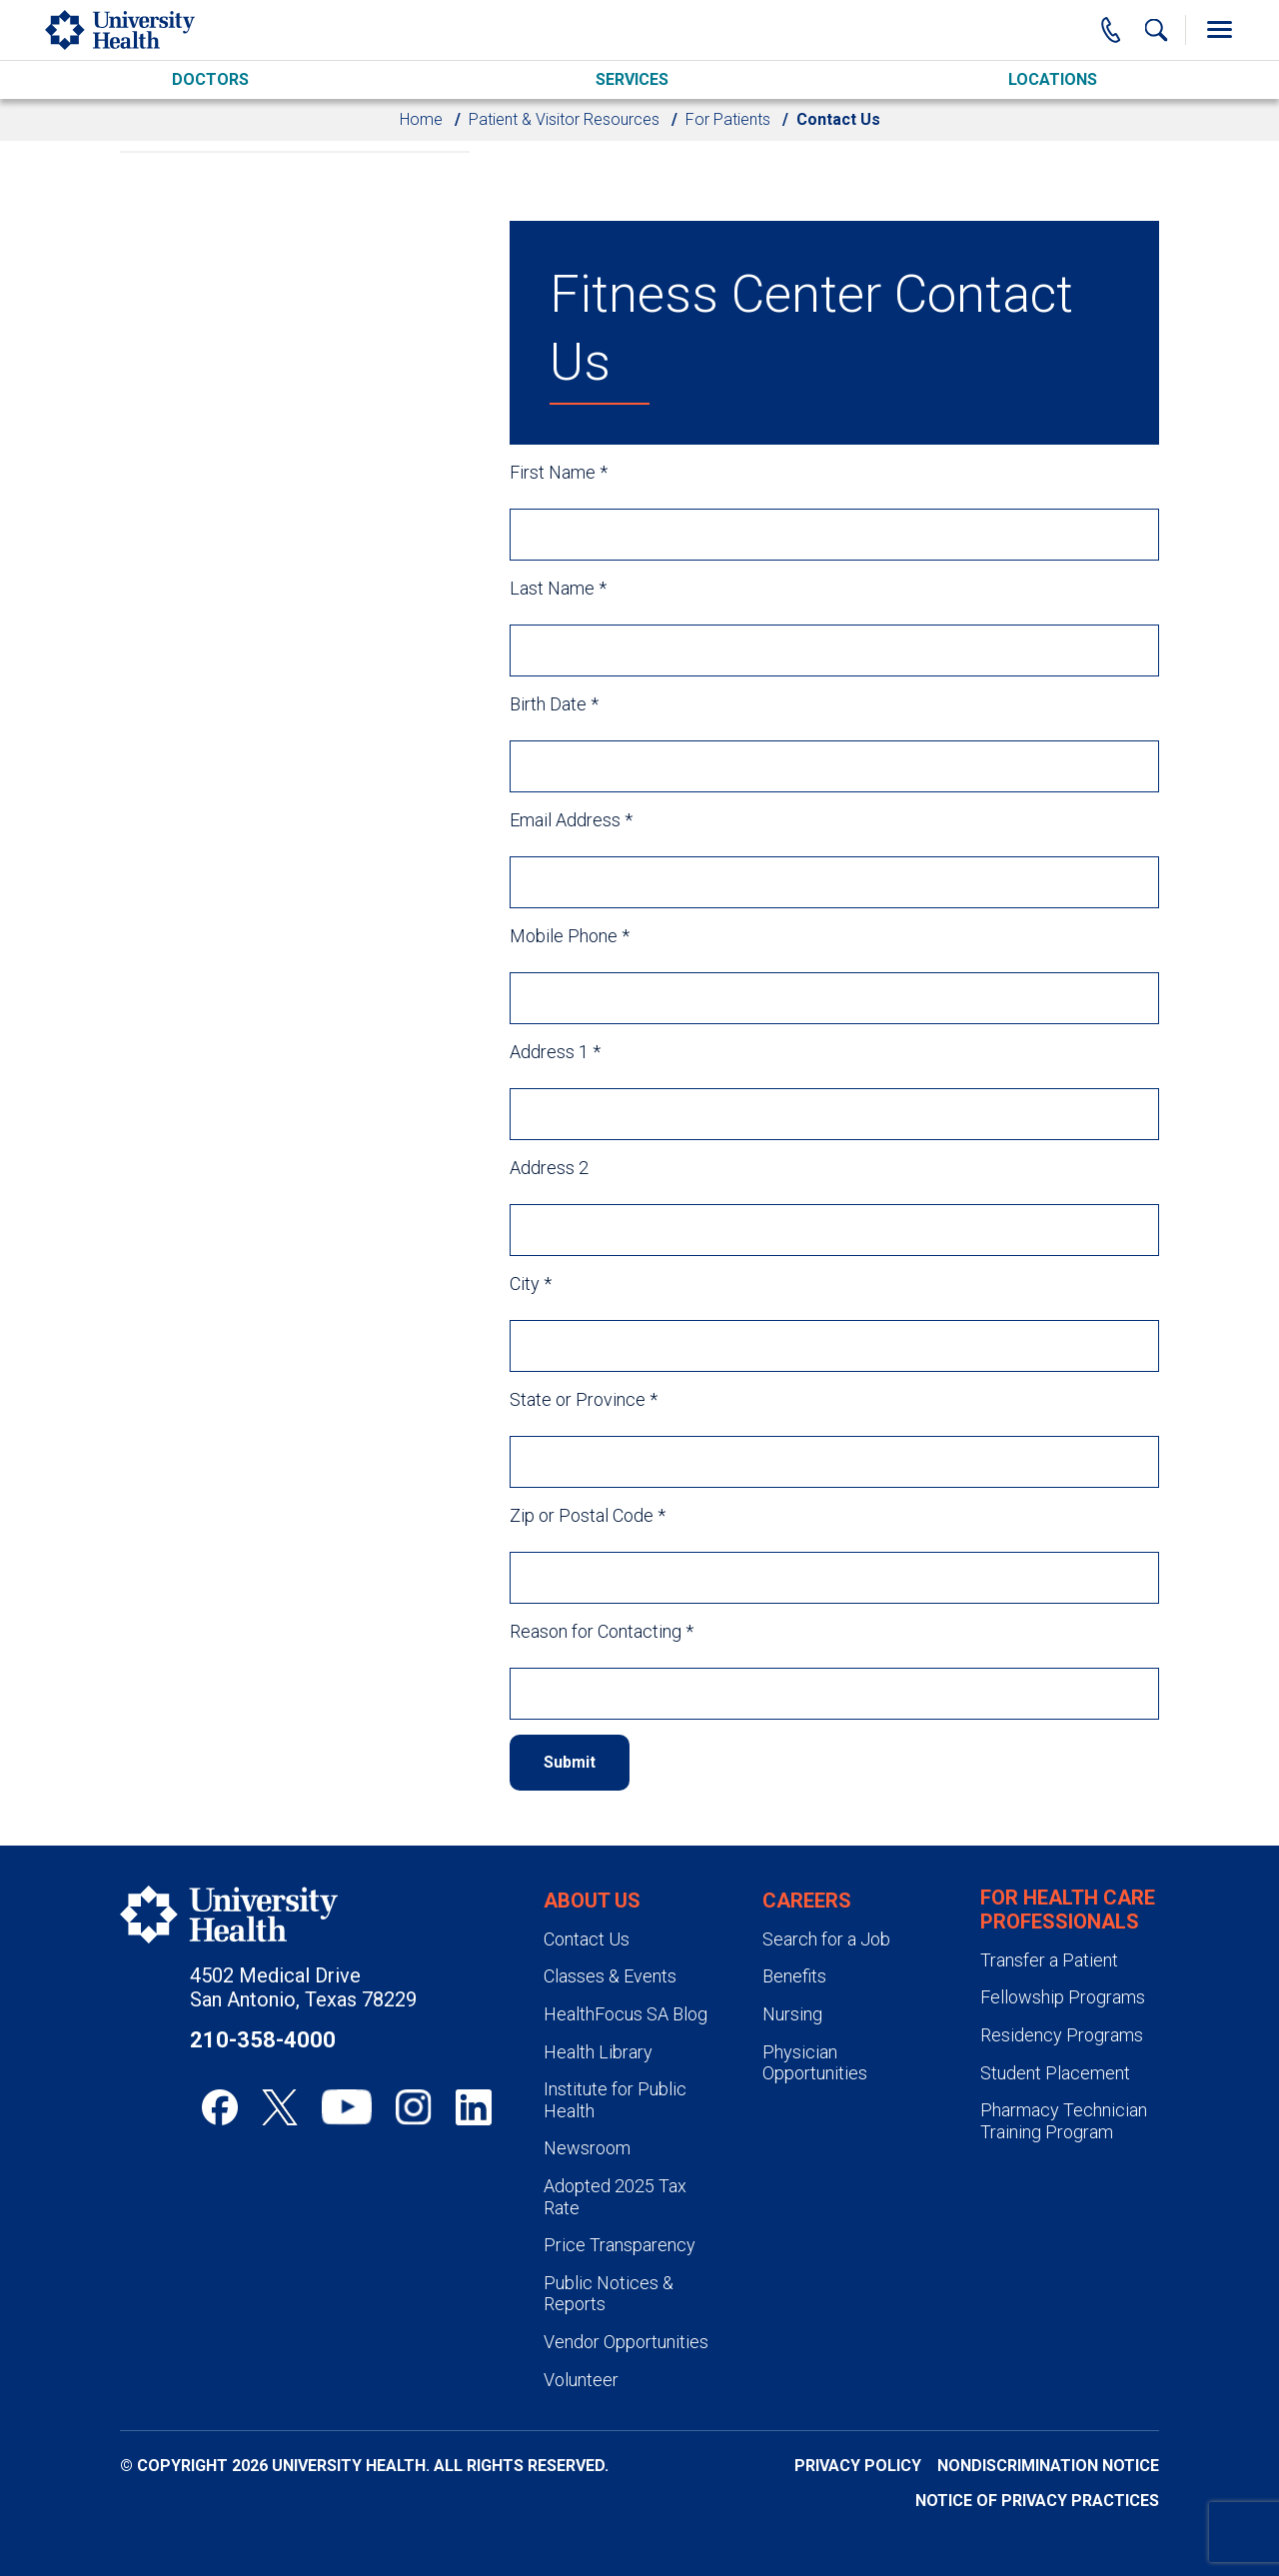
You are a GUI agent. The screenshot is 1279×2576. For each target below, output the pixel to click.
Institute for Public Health (615, 2099)
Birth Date (554, 703)
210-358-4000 (263, 2039)
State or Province (583, 1399)
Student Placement (1055, 2072)
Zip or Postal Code (587, 1515)
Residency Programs (1061, 2034)
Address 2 (549, 1167)
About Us (592, 1901)
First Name (559, 472)
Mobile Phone (570, 935)
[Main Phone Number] (1111, 30)
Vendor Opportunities (626, 2341)
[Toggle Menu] (1219, 30)
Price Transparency (619, 2244)
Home (421, 119)
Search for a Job (826, 1939)
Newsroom (587, 2147)
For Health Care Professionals (1067, 1909)
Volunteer (581, 2379)
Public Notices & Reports (608, 2293)
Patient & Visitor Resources (564, 119)
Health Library (598, 2051)
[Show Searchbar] (1156, 30)
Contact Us (587, 1939)
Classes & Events (610, 1975)
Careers (806, 1901)
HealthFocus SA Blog (625, 2013)
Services (632, 79)
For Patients (727, 119)
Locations (1052, 79)
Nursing (792, 2013)
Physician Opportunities (814, 2062)
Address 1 (555, 1051)
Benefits (794, 1975)
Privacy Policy (857, 2465)
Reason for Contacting (601, 1631)
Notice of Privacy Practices (1037, 2500)
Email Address (571, 819)
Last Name (558, 588)
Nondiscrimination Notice (1048, 2465)
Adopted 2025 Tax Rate (615, 2196)
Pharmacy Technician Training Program (1063, 2120)
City (531, 1283)
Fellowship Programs (1062, 1996)
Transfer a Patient (1049, 1959)
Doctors (210, 79)
